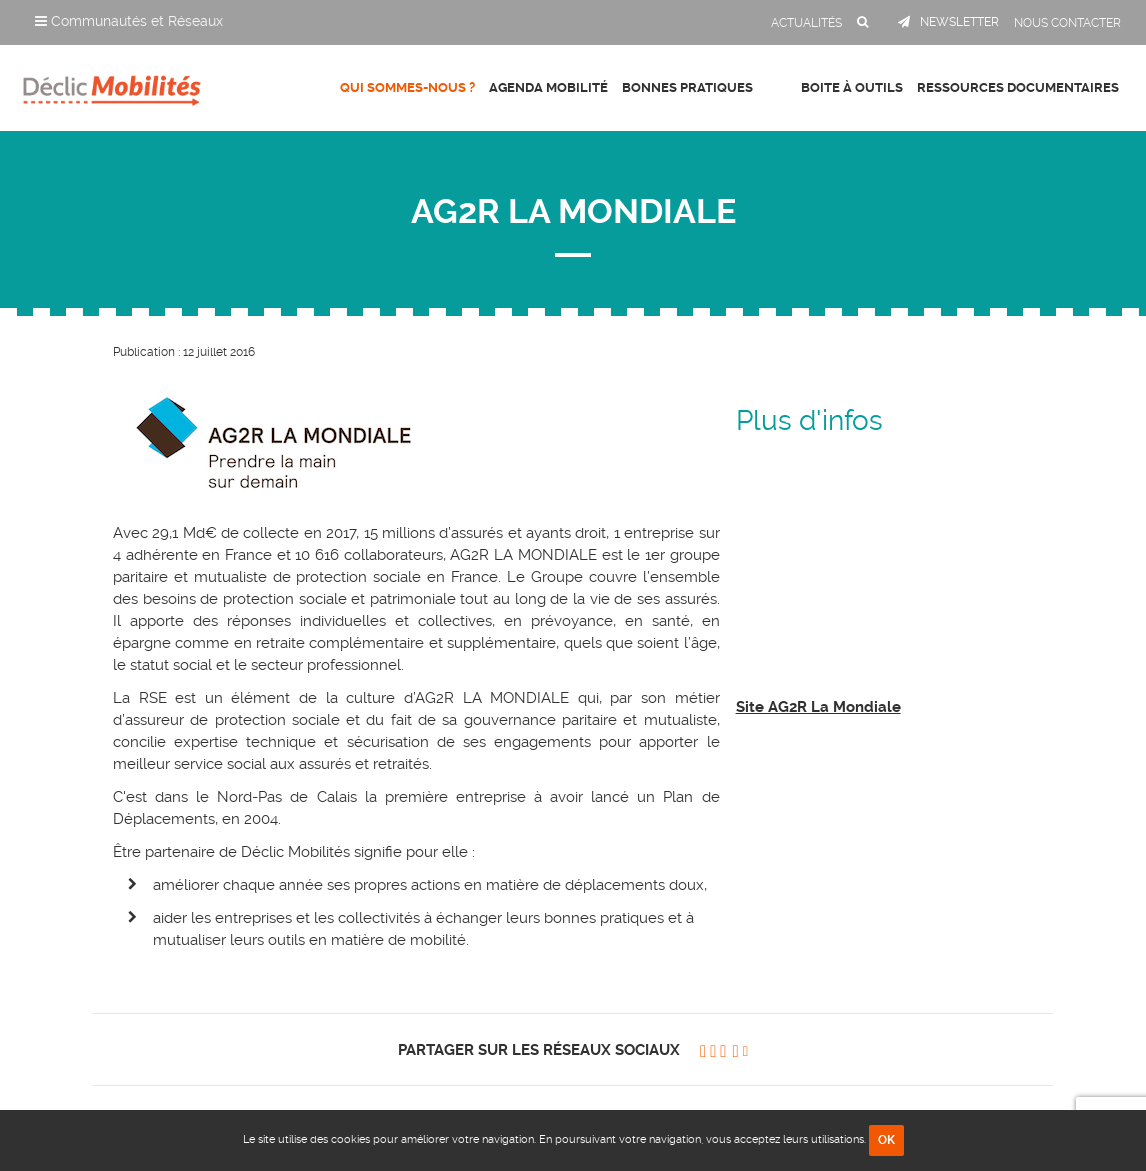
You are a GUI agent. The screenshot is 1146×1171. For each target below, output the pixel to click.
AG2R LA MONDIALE (573, 211)
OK (886, 1140)
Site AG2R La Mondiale (818, 707)
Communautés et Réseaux (129, 21)
